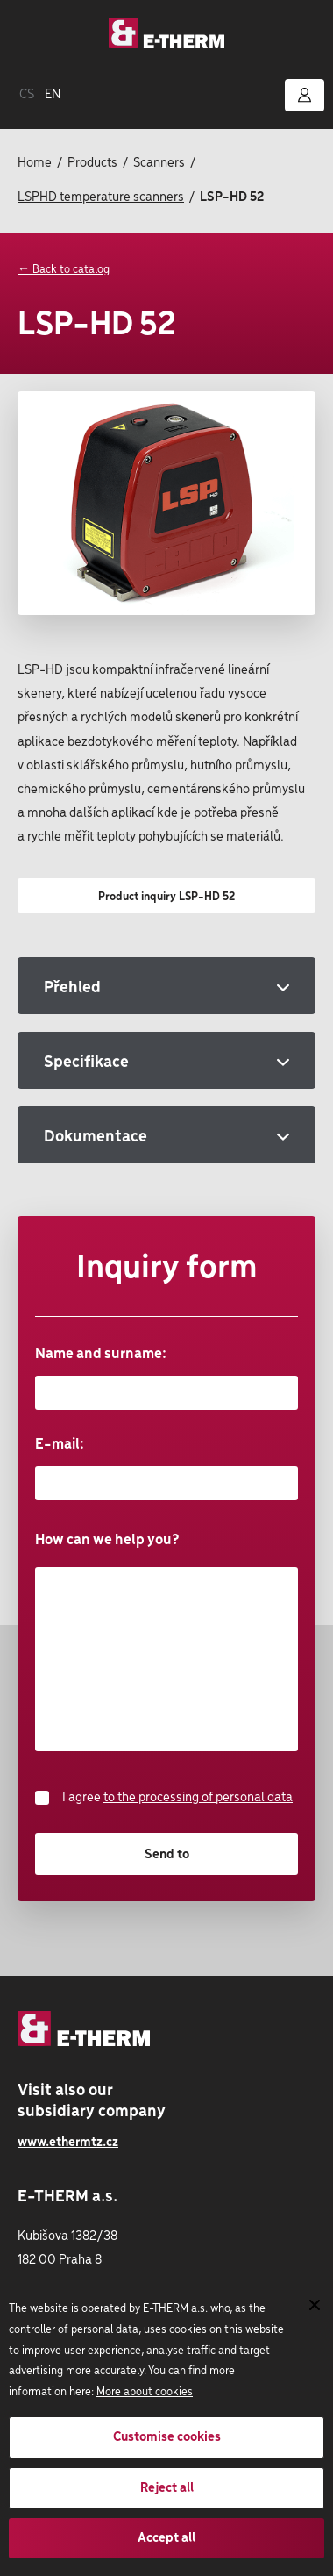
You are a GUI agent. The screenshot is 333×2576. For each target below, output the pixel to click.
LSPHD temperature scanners (101, 197)
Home (35, 163)
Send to (167, 1855)
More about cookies (144, 2392)
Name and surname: (166, 1378)
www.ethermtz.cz (68, 2143)
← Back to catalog (64, 269)
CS (26, 95)
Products (92, 163)
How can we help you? (166, 1641)
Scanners (159, 163)
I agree (164, 1798)
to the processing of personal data (198, 1798)
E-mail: (166, 1468)
